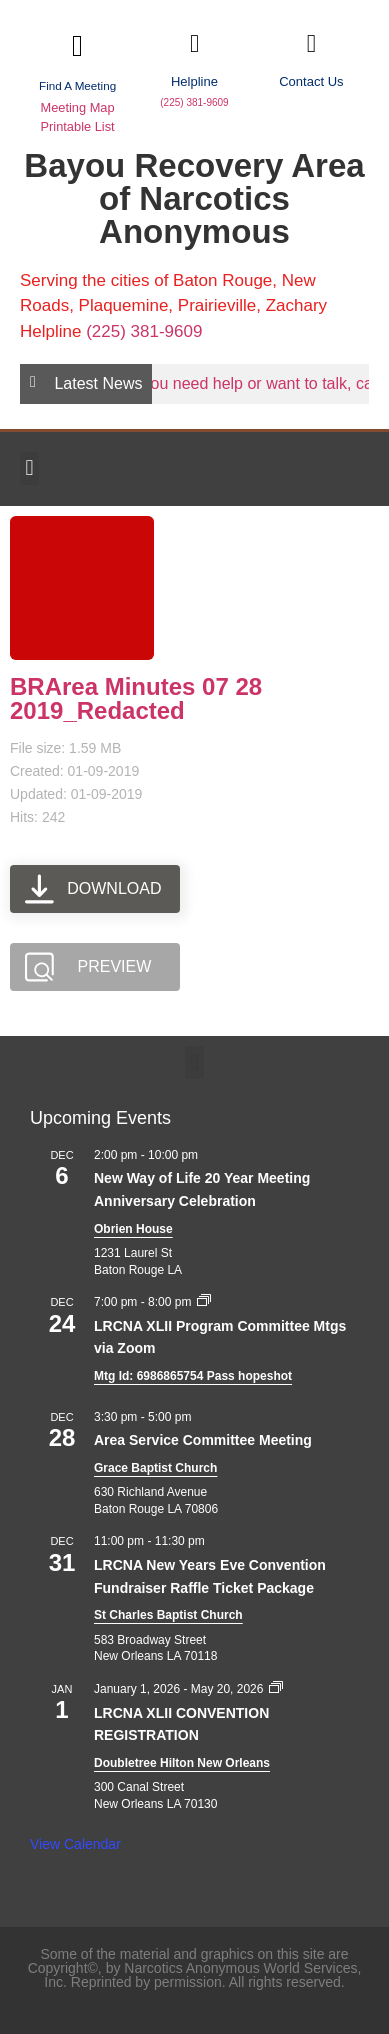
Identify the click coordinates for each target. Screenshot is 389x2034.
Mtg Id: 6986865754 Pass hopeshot (193, 1376)
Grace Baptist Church (155, 1468)
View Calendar (75, 1844)
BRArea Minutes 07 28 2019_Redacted (136, 698)
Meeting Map (77, 107)
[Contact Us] (311, 43)
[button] (29, 468)
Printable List (77, 126)
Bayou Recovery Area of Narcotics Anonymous (194, 198)
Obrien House (133, 1229)
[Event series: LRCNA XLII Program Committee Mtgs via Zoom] (204, 1302)
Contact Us (311, 81)
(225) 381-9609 (194, 102)
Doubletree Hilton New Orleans (182, 1763)
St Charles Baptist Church (168, 1615)
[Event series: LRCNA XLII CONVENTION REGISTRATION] (276, 1689)
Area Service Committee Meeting (203, 1440)
